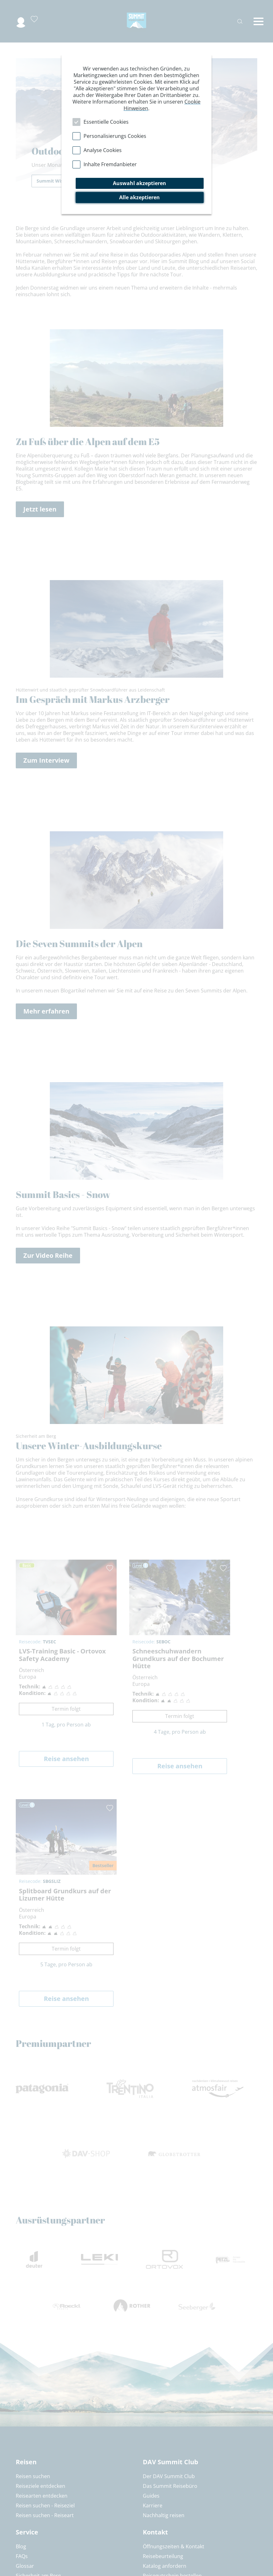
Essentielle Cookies (106, 121)
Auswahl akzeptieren (139, 183)
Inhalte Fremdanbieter (110, 164)
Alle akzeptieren (139, 197)
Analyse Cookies (103, 150)
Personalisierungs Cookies (115, 136)
